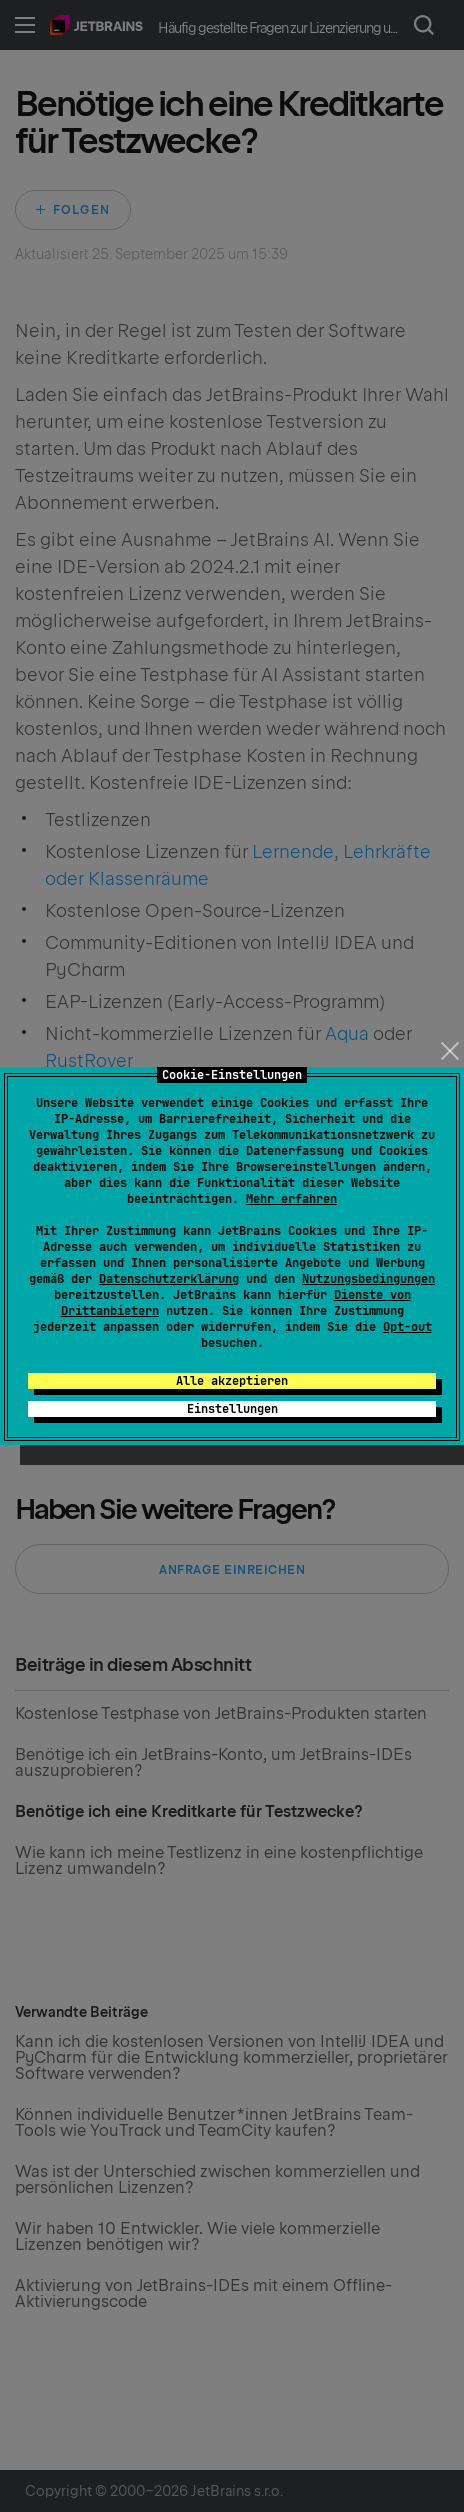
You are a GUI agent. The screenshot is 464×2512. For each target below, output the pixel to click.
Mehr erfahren (291, 1199)
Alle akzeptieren (232, 1381)
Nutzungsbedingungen (368, 1279)
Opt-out (407, 1327)
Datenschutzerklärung (169, 1279)
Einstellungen (232, 1409)
